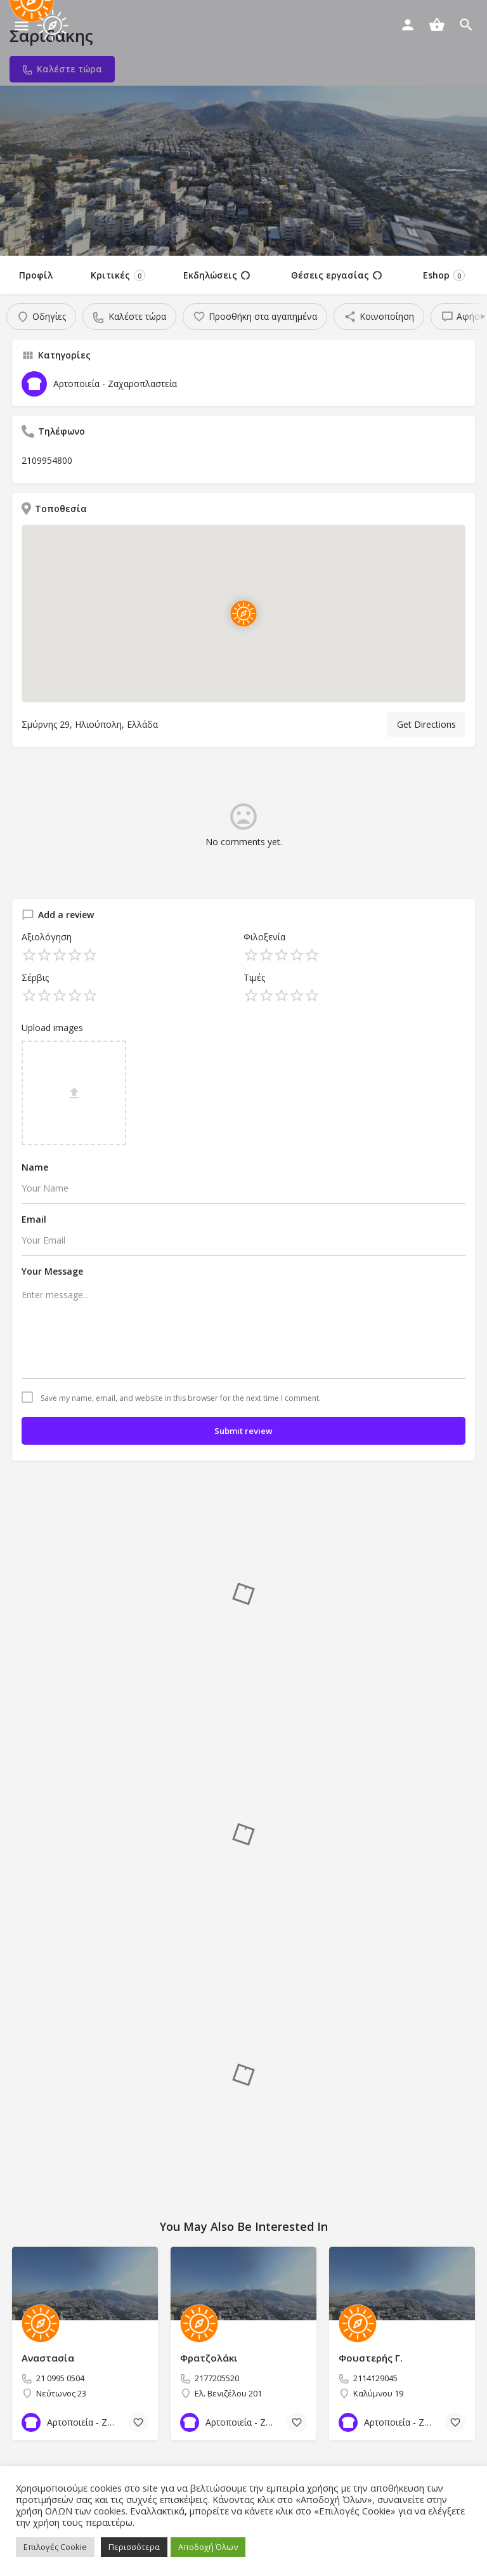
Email (34, 1219)
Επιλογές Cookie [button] (55, 2547)
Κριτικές (118, 275)
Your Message (52, 1271)
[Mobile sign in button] (407, 24)
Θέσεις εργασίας (336, 275)
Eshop (444, 275)
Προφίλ (36, 275)
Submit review (243, 1430)
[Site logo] (54, 25)
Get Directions (426, 724)
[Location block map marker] (243, 614)
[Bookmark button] (138, 2422)
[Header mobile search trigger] (466, 24)
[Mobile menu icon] (21, 25)
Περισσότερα (134, 2547)
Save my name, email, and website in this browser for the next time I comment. (181, 1398)
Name (35, 1167)
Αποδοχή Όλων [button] (208, 2547)
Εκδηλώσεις (216, 275)
